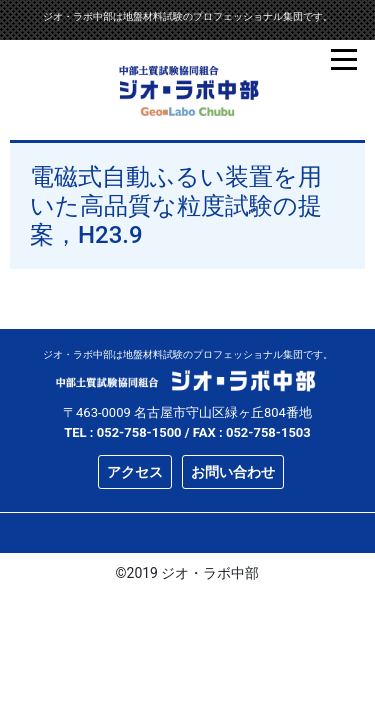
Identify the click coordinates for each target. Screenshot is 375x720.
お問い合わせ (233, 472)
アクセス (135, 472)
